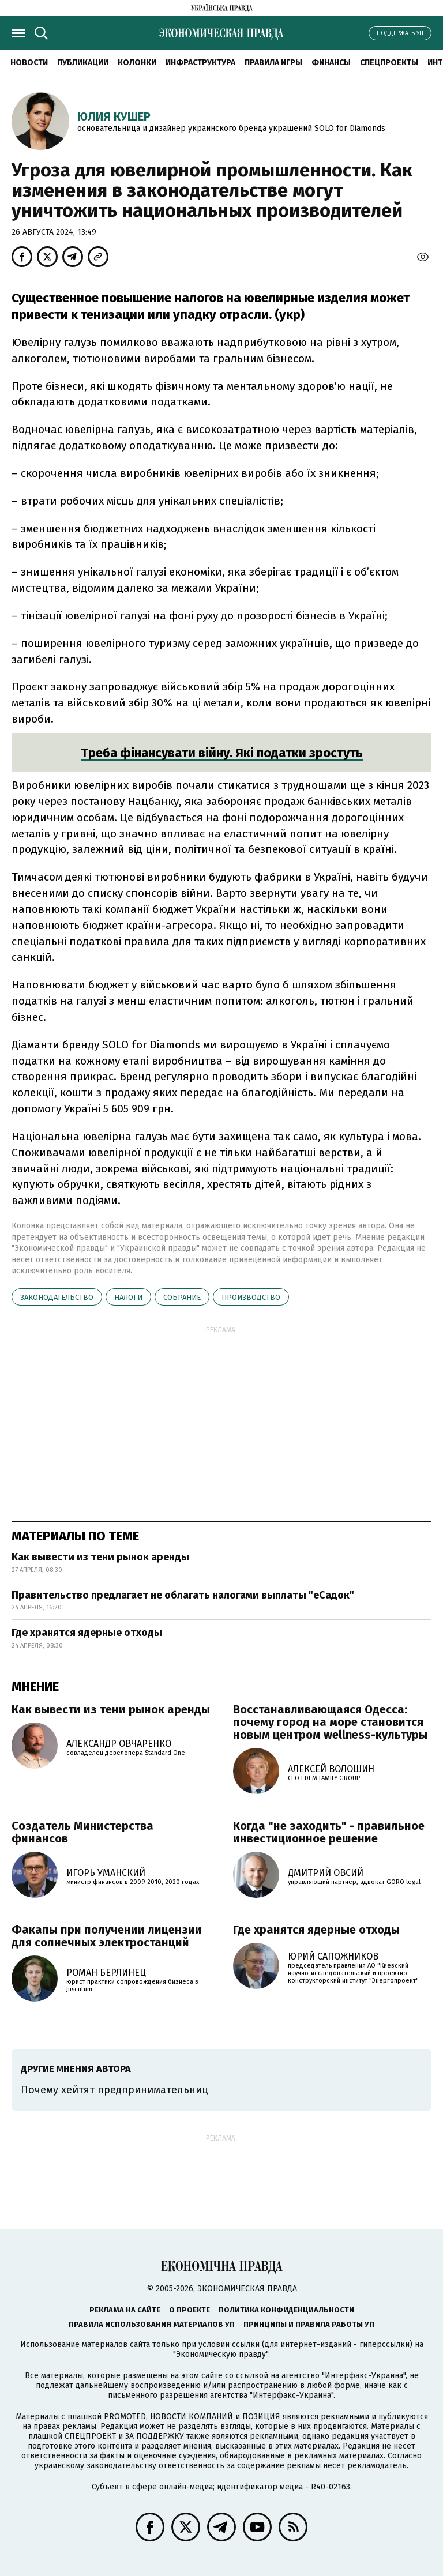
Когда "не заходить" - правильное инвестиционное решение (329, 1832)
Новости (29, 62)
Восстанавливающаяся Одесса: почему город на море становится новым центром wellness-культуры (330, 1722)
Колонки (137, 62)
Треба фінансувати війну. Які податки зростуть (222, 753)
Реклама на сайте (124, 2310)
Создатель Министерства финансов (82, 1832)
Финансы (331, 62)
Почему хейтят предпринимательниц (114, 2090)
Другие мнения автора (76, 2068)
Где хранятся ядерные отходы (87, 1632)
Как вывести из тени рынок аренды (100, 1557)
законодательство (56, 1297)
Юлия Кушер (114, 116)
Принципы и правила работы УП (308, 2324)
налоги (128, 1297)
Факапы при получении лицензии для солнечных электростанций (107, 1936)
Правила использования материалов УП (152, 2324)
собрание (182, 1297)
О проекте (189, 2310)
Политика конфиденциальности (286, 2310)
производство (251, 1297)
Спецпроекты (389, 62)
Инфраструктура (200, 62)
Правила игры (273, 62)
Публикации (82, 62)
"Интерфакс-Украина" (364, 2376)
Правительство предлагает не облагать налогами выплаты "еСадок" (183, 1595)
